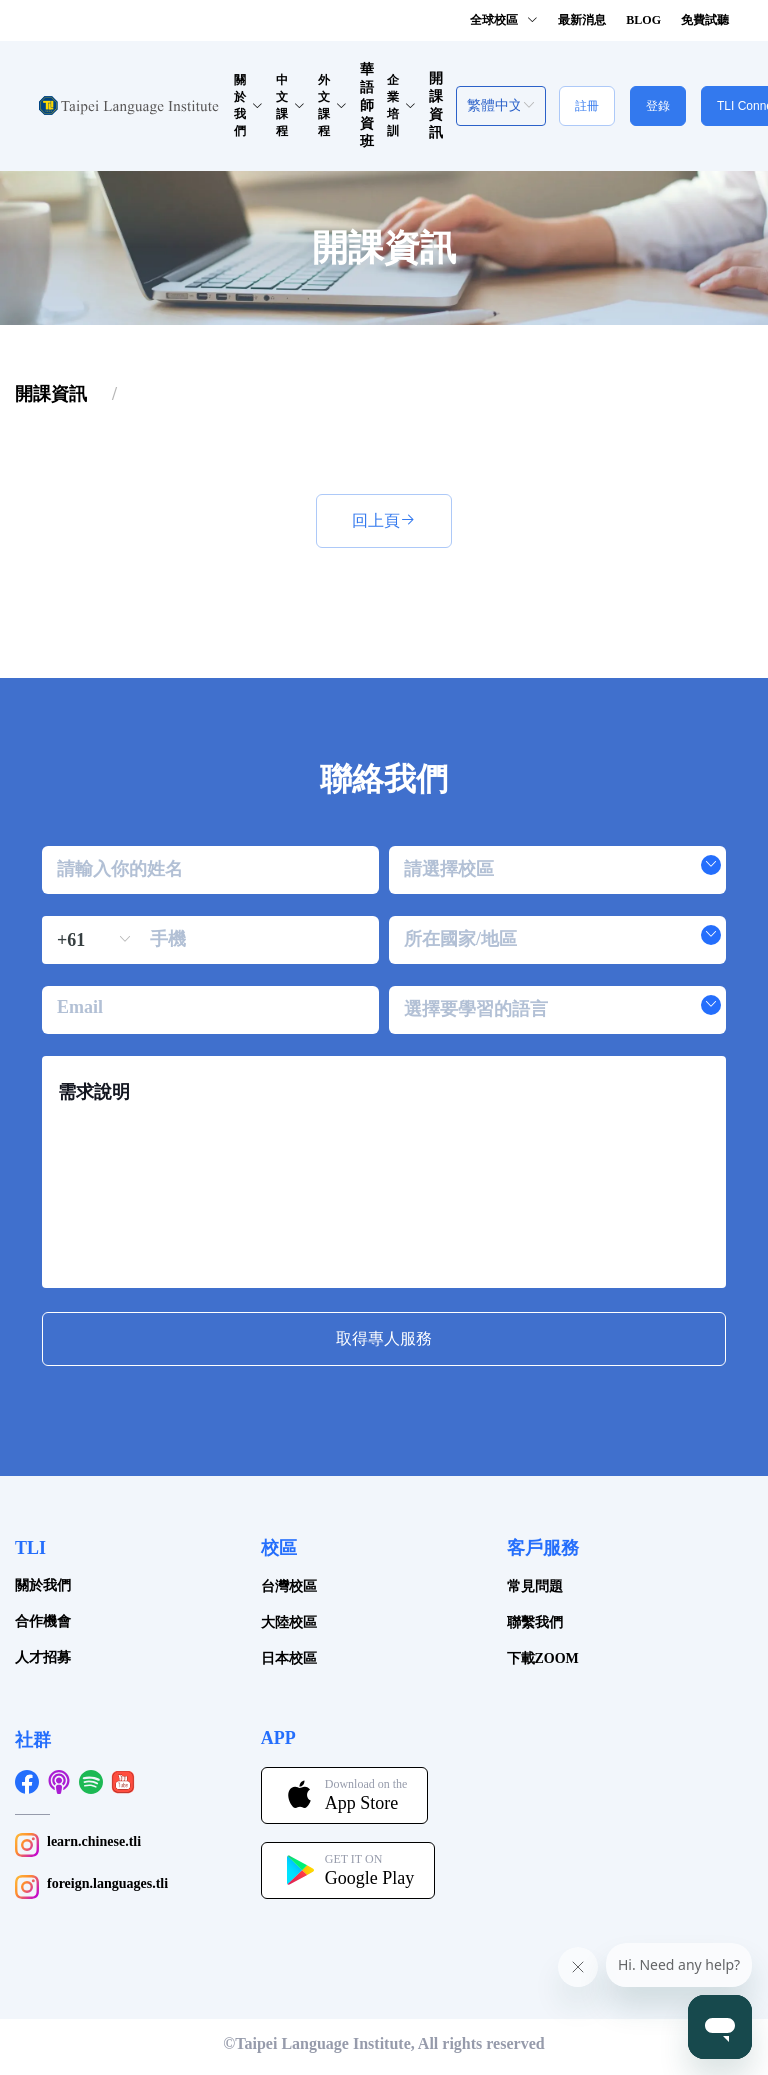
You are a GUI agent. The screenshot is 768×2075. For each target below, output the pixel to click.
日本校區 (289, 1658)
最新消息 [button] (582, 20)
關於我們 (43, 1585)
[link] (51, 394)
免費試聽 (705, 20)
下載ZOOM (543, 1658)
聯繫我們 (535, 1622)
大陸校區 (289, 1622)
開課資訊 (51, 394)
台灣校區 (289, 1586)
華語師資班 (367, 105)
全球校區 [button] (504, 20)
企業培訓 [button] (401, 105)
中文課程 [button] (290, 105)
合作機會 (43, 1621)
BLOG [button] (643, 20)
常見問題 (535, 1586)
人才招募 (43, 1657)
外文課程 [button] (332, 105)
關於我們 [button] (248, 105)
